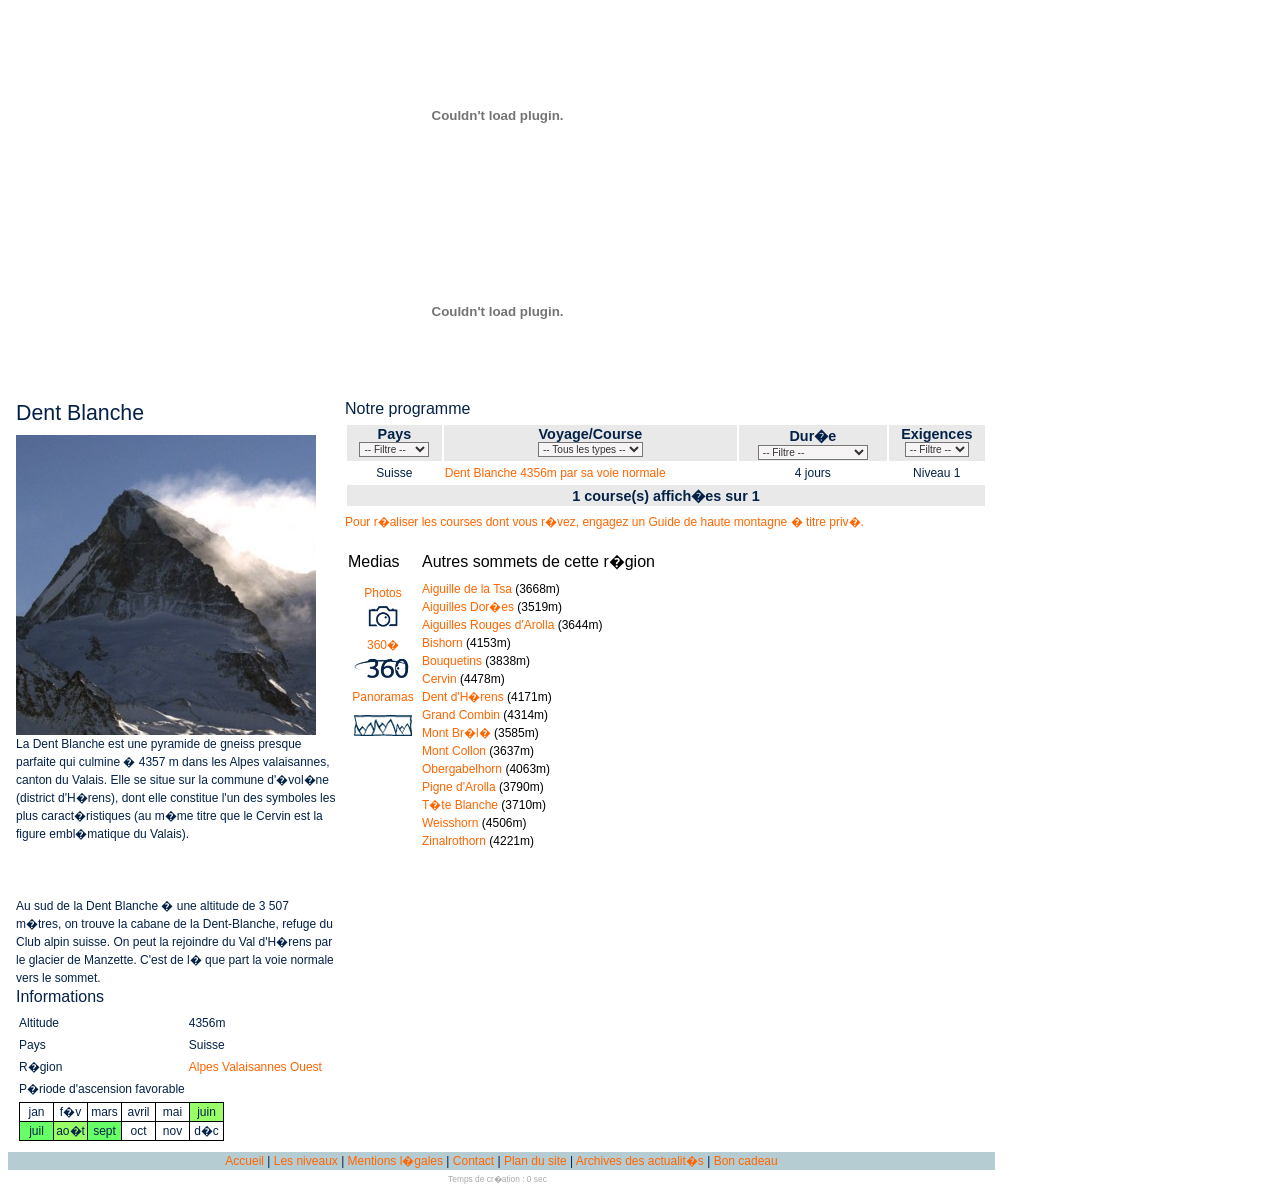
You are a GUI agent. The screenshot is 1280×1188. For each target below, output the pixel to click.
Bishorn (442, 643)
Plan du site (535, 1161)
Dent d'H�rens (463, 697)
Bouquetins (452, 661)
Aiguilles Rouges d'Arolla (488, 625)
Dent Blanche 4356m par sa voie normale (555, 473)
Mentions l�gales (395, 1161)
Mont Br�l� (456, 733)
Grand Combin (461, 715)
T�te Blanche (460, 805)
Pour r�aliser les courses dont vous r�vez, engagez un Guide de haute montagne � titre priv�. (604, 522)
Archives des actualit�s (640, 1161)
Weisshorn (450, 823)
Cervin (439, 679)
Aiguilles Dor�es (468, 607)
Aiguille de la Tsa (467, 589)
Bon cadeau (746, 1161)
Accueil (244, 1161)
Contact (473, 1161)
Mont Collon (454, 751)
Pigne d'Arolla (459, 787)
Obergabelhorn (462, 769)
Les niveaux (306, 1161)
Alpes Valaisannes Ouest (255, 1067)
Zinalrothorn (454, 841)
